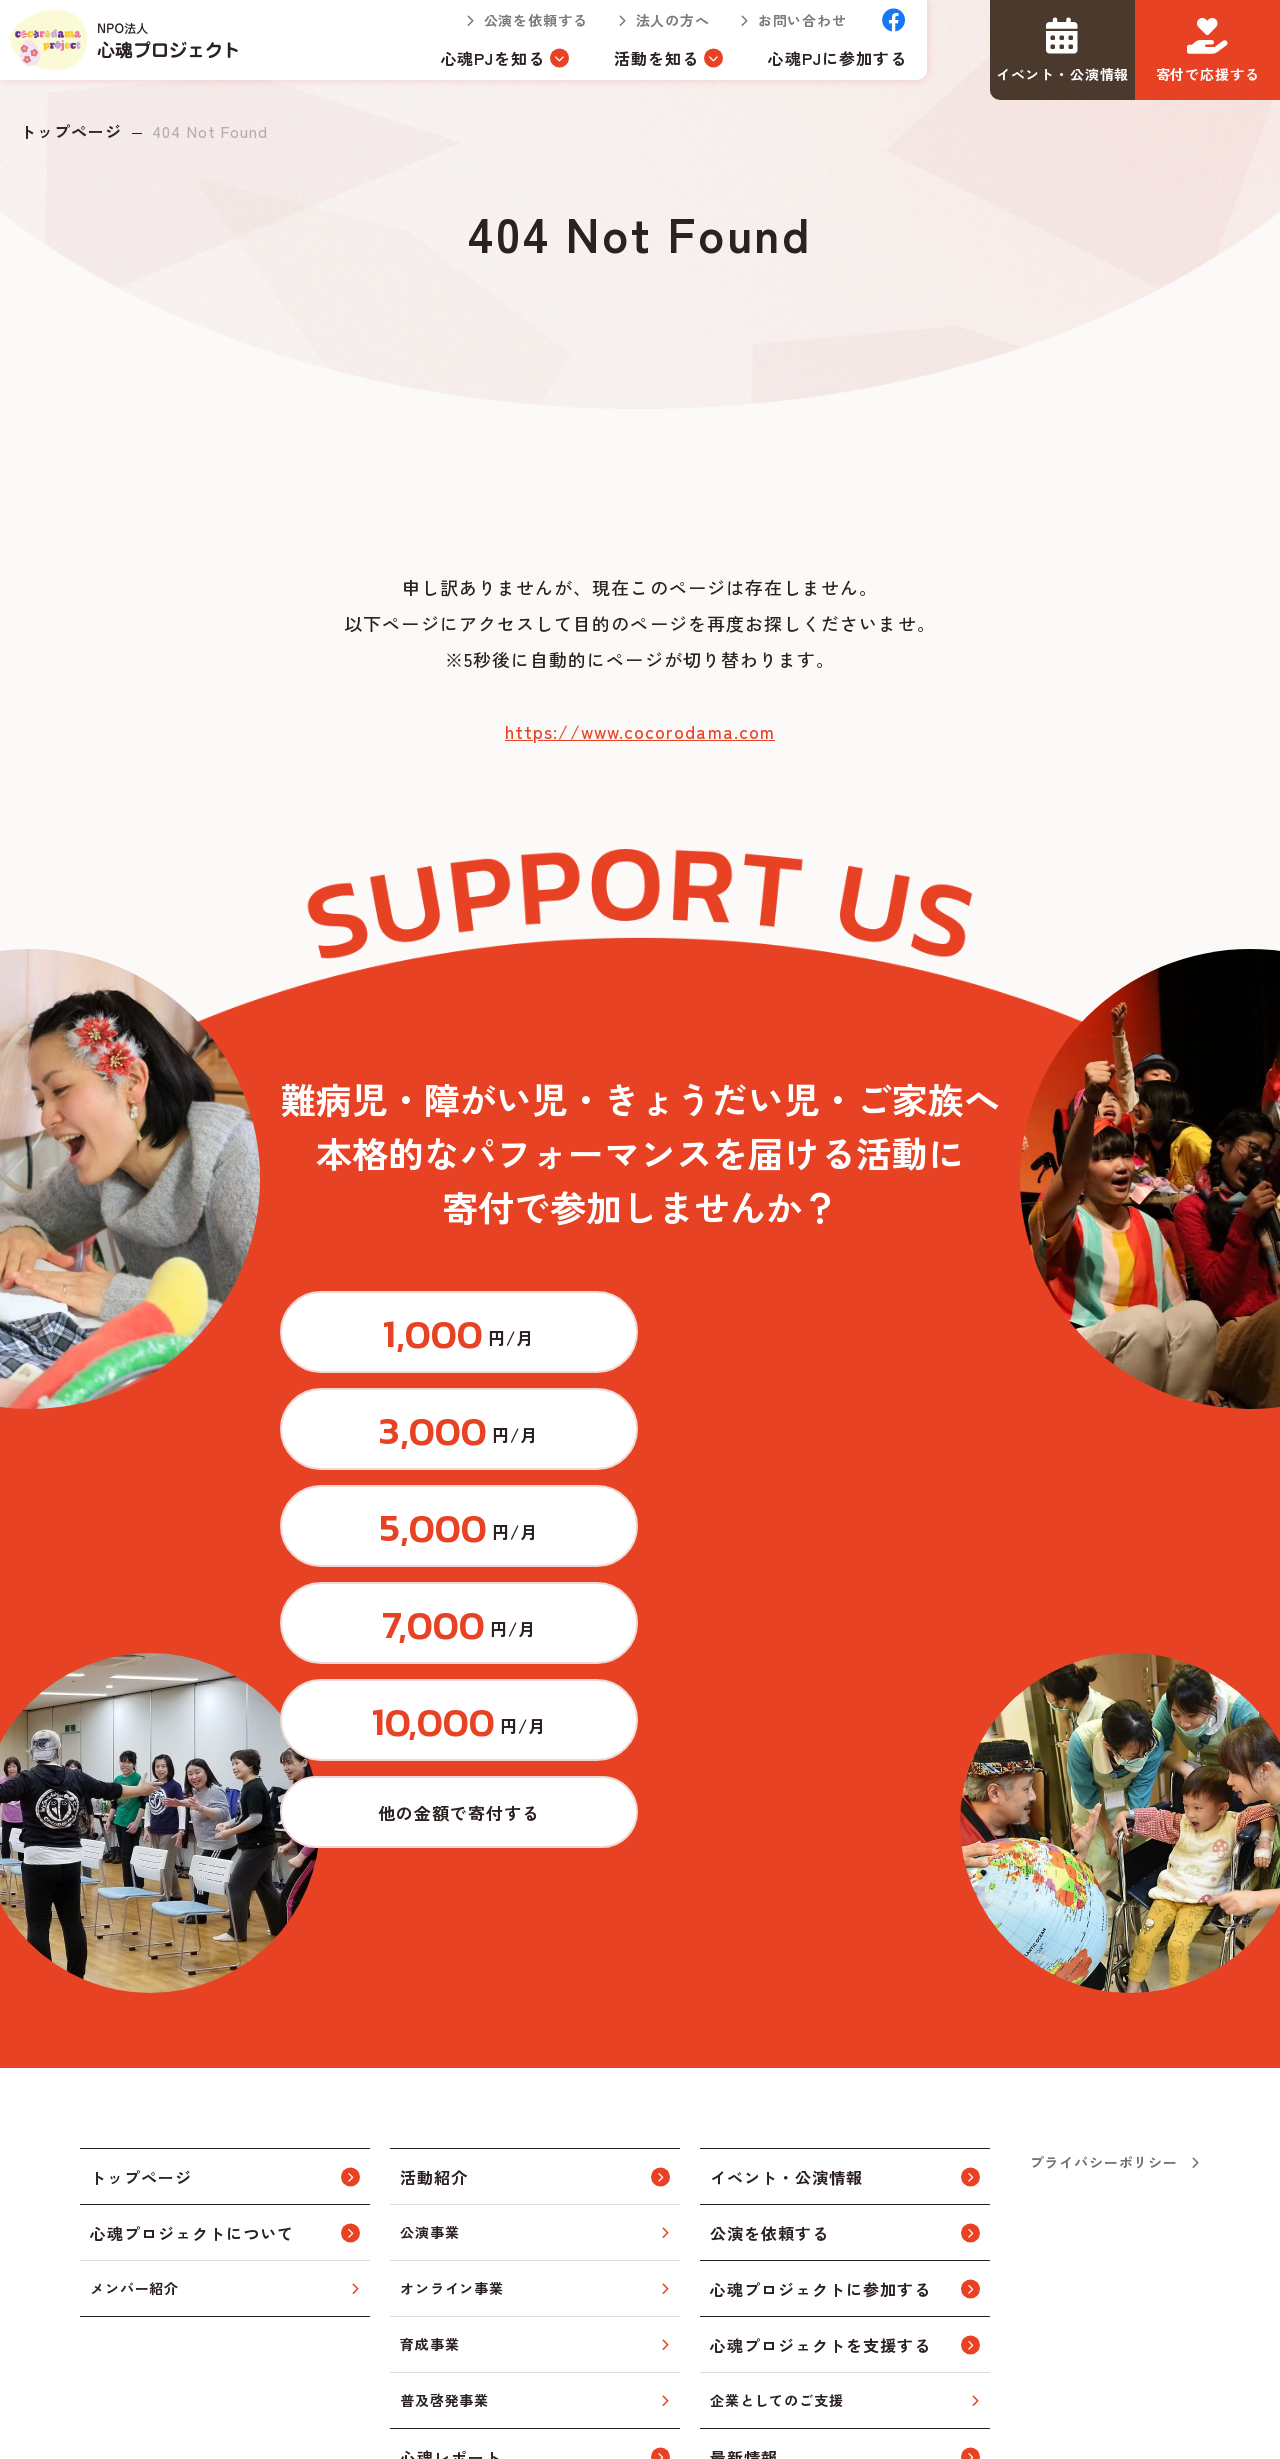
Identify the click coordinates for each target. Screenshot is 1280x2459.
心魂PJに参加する (817, 68)
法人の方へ (652, 30)
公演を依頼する (515, 30)
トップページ (71, 131)
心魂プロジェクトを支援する (820, 2003)
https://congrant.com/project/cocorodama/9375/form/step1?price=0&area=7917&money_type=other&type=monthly (885, 1456)
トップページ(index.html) (135, 50)
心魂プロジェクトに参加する (820, 1947)
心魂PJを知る (473, 68)
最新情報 (744, 2115)
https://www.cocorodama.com (640, 731)
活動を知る (636, 68)
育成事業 (429, 2002)
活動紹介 (434, 1835)
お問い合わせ (782, 30)
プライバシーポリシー (1104, 1820)
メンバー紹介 (134, 1946)
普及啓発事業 (444, 2058)
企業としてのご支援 (777, 2058)
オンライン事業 (452, 1946)
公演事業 (429, 1890)
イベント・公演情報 (786, 1835)
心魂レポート (451, 2115)
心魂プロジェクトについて (192, 1891)
